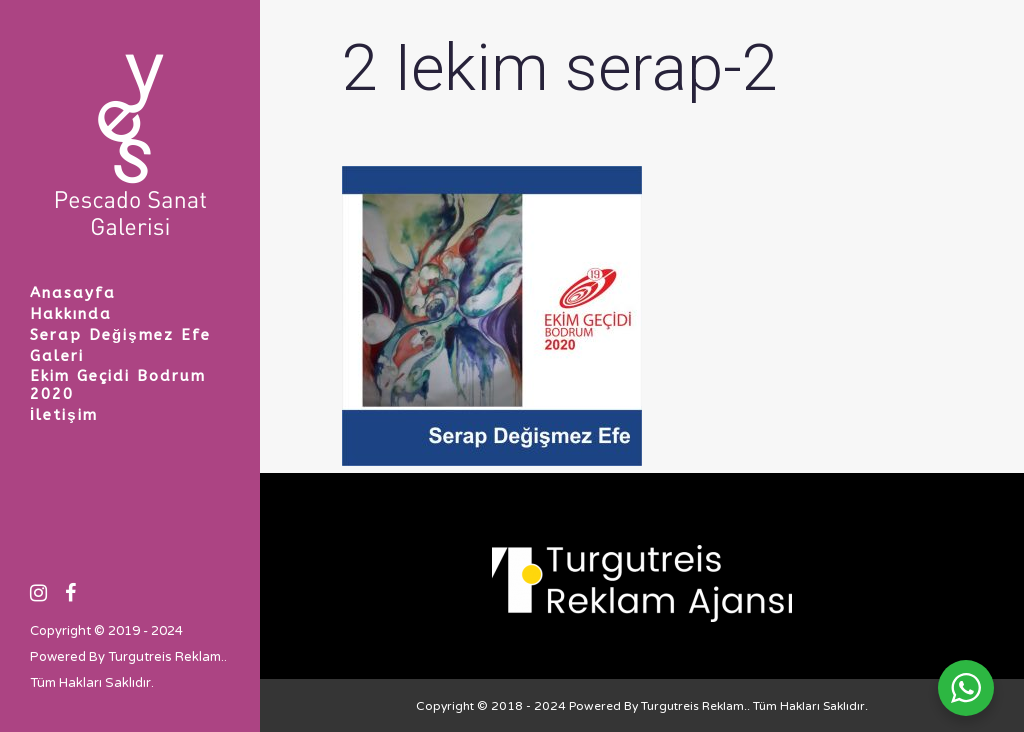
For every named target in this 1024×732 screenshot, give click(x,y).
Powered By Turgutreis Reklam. (127, 657)
